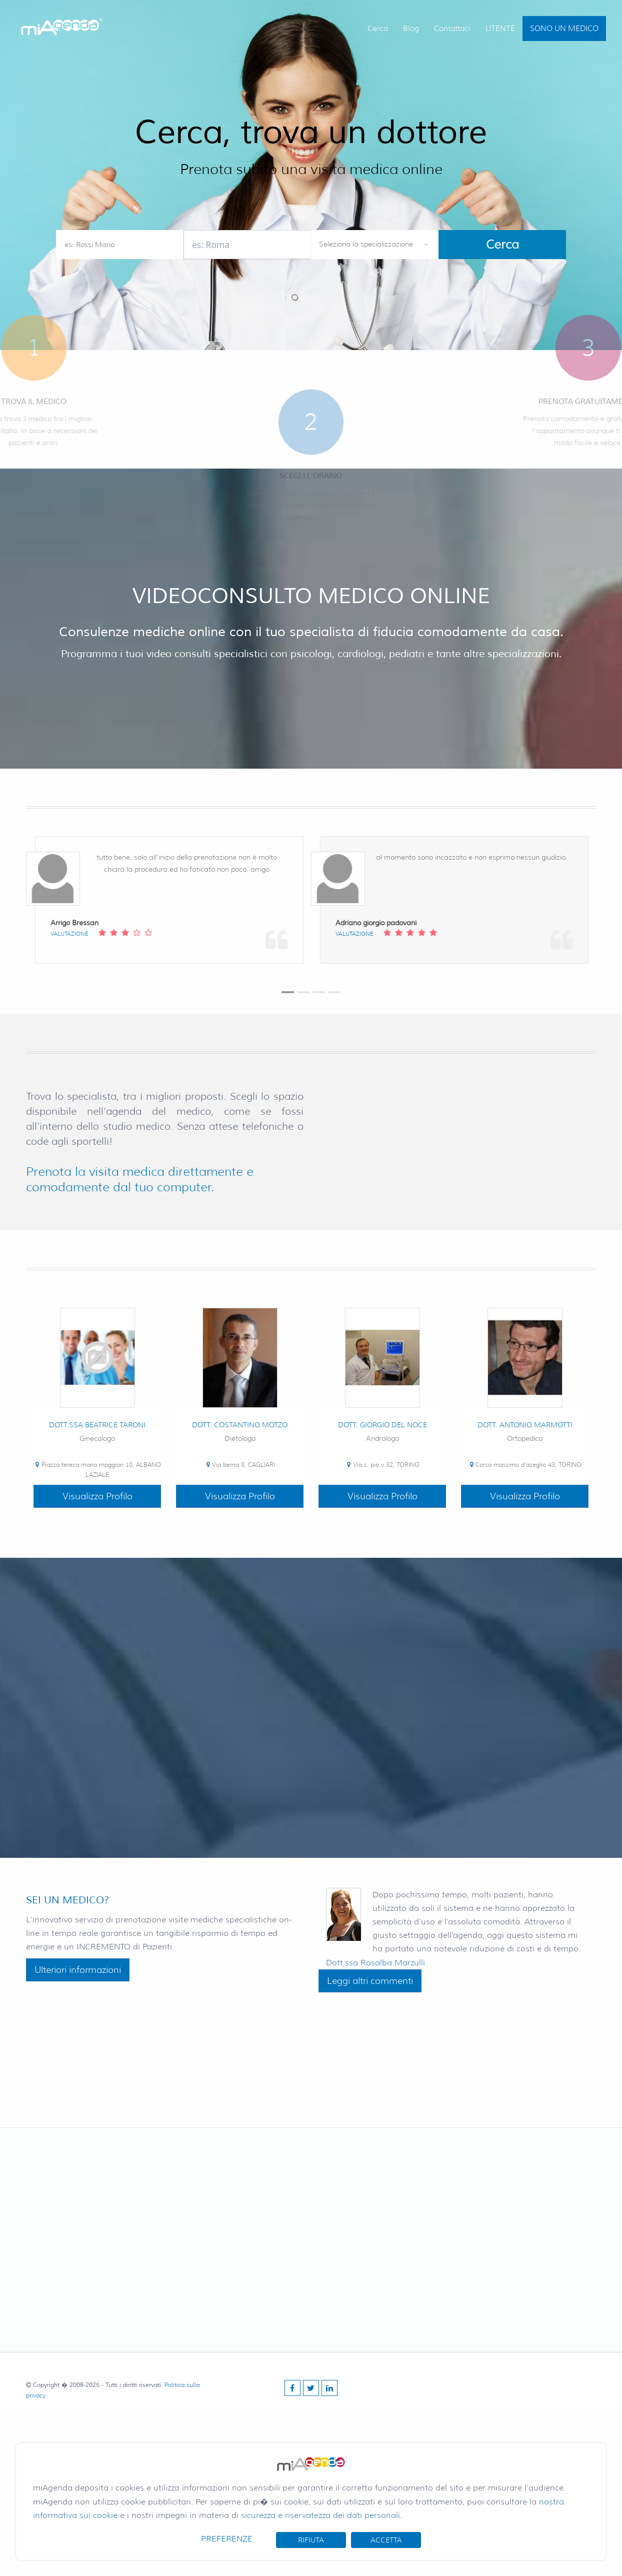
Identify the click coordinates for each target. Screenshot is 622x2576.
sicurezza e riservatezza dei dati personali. (321, 2515)
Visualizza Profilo (97, 1496)
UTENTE (500, 28)
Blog (411, 28)
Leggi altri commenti (370, 1980)
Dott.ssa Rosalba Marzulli (375, 1962)
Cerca (378, 28)
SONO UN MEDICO (564, 28)
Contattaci (452, 28)
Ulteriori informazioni (77, 1969)
